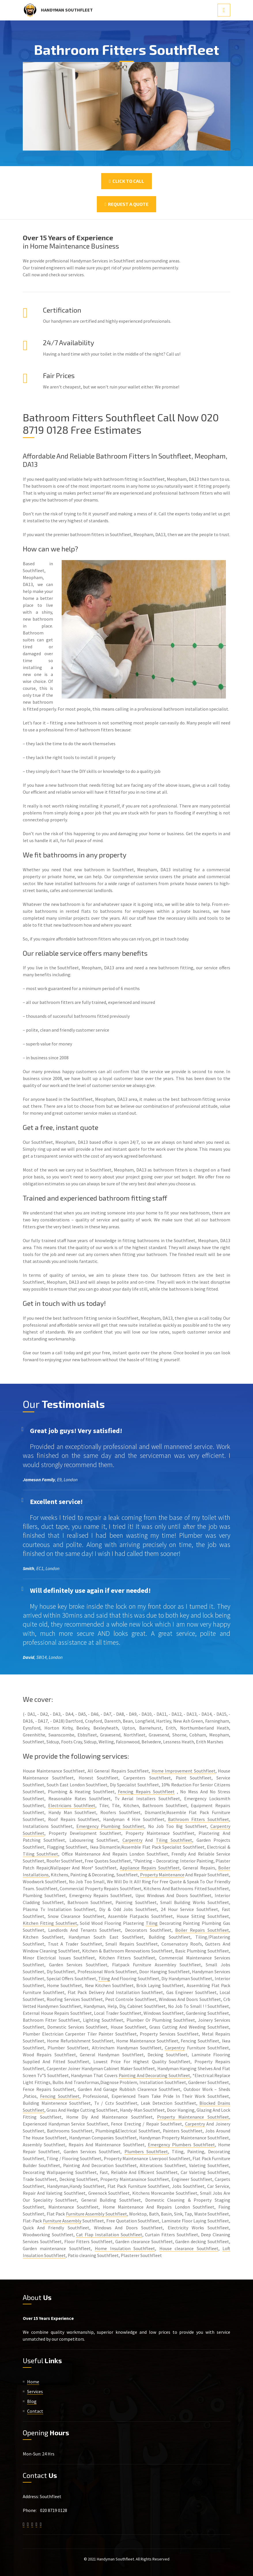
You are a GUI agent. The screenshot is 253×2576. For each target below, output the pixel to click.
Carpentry (132, 1840)
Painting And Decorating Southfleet (154, 2075)
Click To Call (126, 181)
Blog (32, 2401)
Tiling (152, 1923)
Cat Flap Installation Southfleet (109, 2234)
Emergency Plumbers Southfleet (181, 2144)
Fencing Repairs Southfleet (146, 1791)
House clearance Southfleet (188, 2248)
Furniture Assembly (62, 2221)
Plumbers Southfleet (146, 2151)
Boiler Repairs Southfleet (202, 1930)
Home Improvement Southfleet (184, 1771)
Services (35, 2391)
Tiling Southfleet (174, 1840)
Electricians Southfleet (72, 1805)
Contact (35, 2411)
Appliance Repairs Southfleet (150, 1868)
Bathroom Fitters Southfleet (198, 1819)
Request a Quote (126, 204)
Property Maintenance (162, 1874)
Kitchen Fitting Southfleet (50, 1923)
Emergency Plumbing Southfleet (110, 1826)
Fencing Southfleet (60, 2096)
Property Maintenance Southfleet (193, 2117)
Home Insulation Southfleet (125, 2248)
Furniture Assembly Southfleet (96, 2214)
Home (33, 2382)
